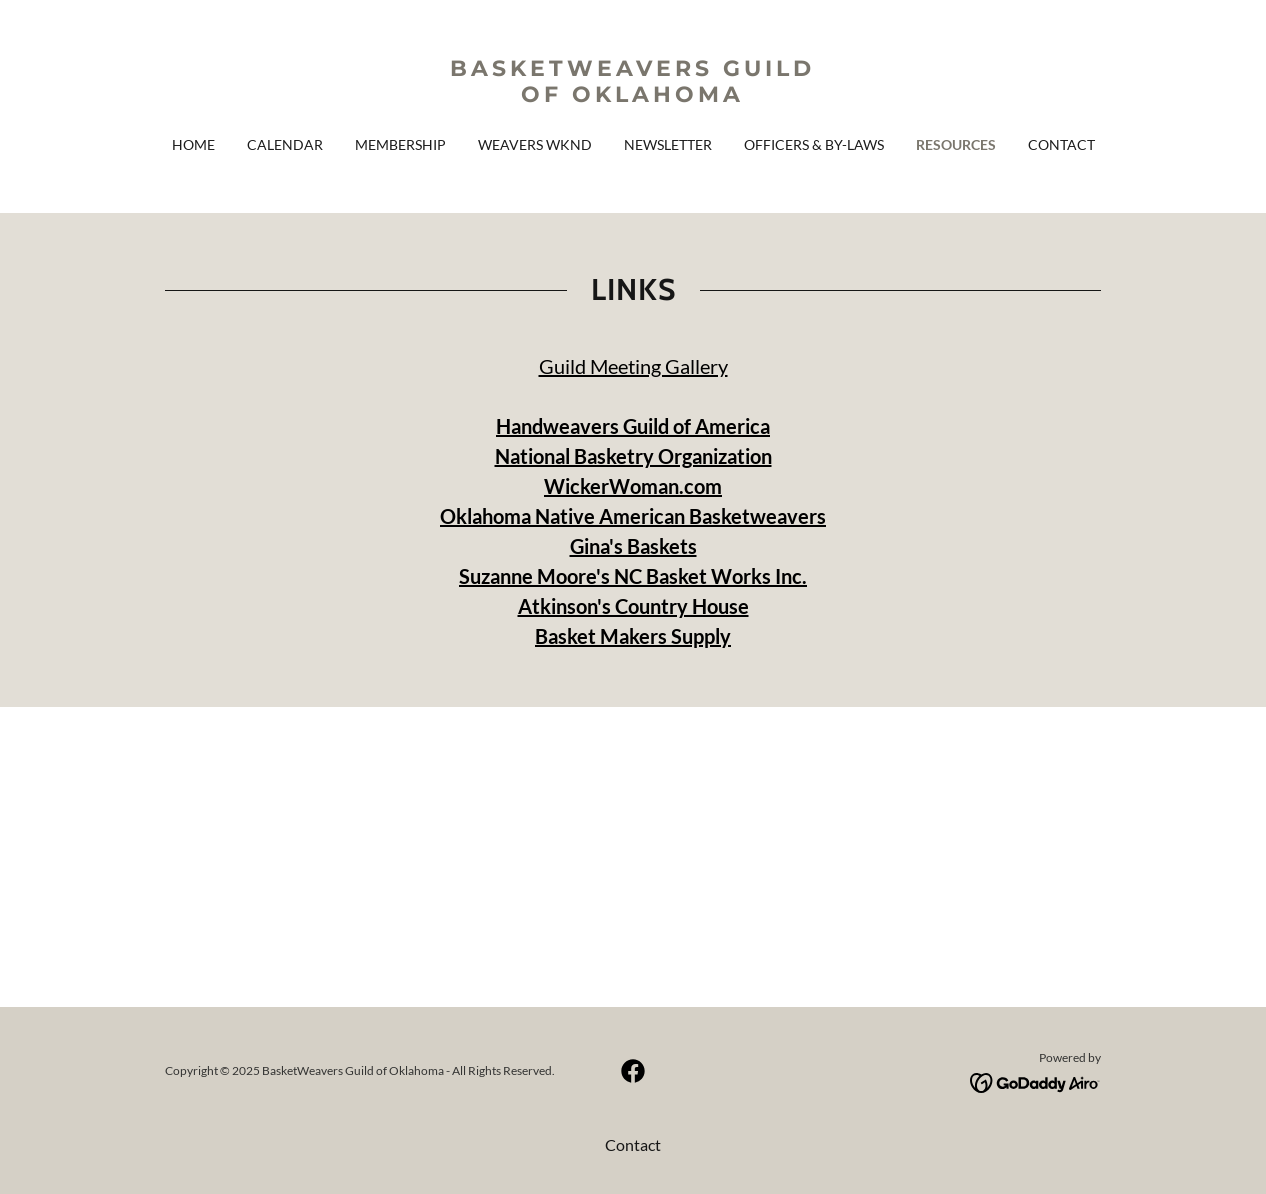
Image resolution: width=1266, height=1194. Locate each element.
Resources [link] (956, 144)
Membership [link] (400, 144)
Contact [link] (1061, 144)
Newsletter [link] (668, 144)
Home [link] (193, 144)
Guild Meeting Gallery (633, 366)
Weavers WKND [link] (535, 144)
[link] (633, 95)
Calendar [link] (285, 144)
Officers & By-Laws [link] (814, 144)
